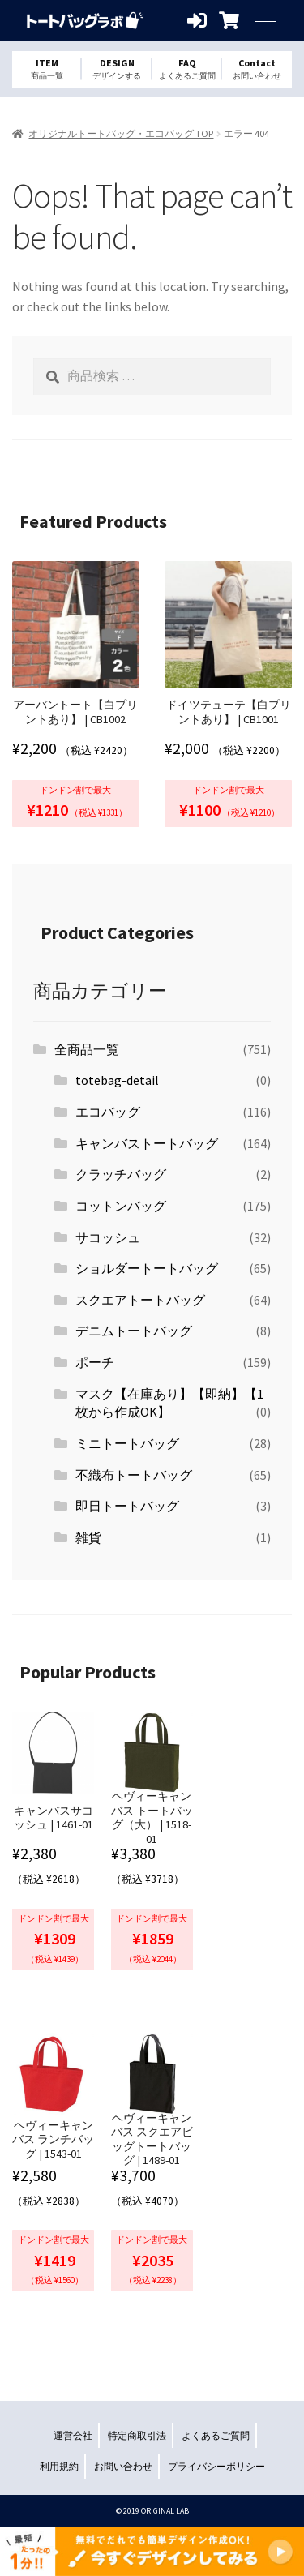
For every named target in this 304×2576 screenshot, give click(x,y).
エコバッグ (107, 1112)
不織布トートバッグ (133, 1475)
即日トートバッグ (127, 1506)
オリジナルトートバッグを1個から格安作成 (85, 20)
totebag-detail (117, 1080)
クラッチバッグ (120, 1174)
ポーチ (94, 1362)
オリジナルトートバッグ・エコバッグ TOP (120, 133)
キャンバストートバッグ (146, 1143)
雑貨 (88, 1537)
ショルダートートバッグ (146, 1268)
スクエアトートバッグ (140, 1300)
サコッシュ (107, 1237)
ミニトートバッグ (127, 1443)
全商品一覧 (86, 1049)
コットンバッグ (120, 1206)
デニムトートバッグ (133, 1330)
